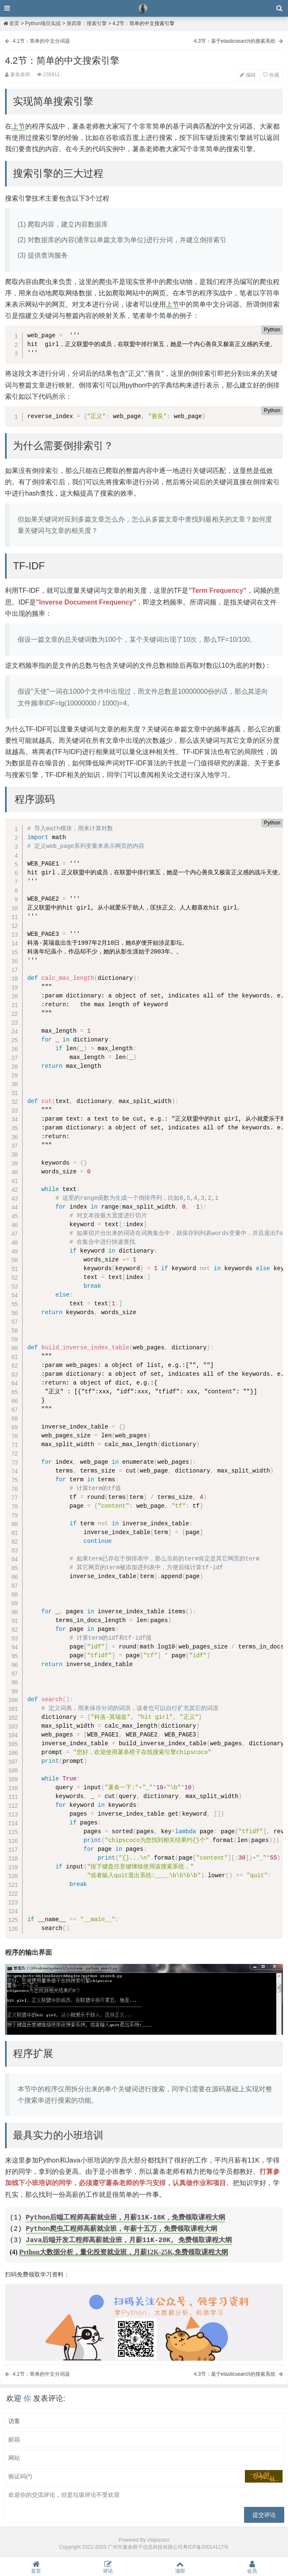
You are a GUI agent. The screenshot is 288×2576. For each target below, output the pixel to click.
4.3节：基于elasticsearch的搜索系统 (234, 41)
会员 (252, 2567)
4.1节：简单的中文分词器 (41, 41)
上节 (18, 126)
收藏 (271, 75)
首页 (11, 23)
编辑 (247, 75)
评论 (108, 2567)
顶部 (180, 2567)
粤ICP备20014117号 (206, 2547)
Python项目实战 (43, 23)
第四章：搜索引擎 (87, 23)
